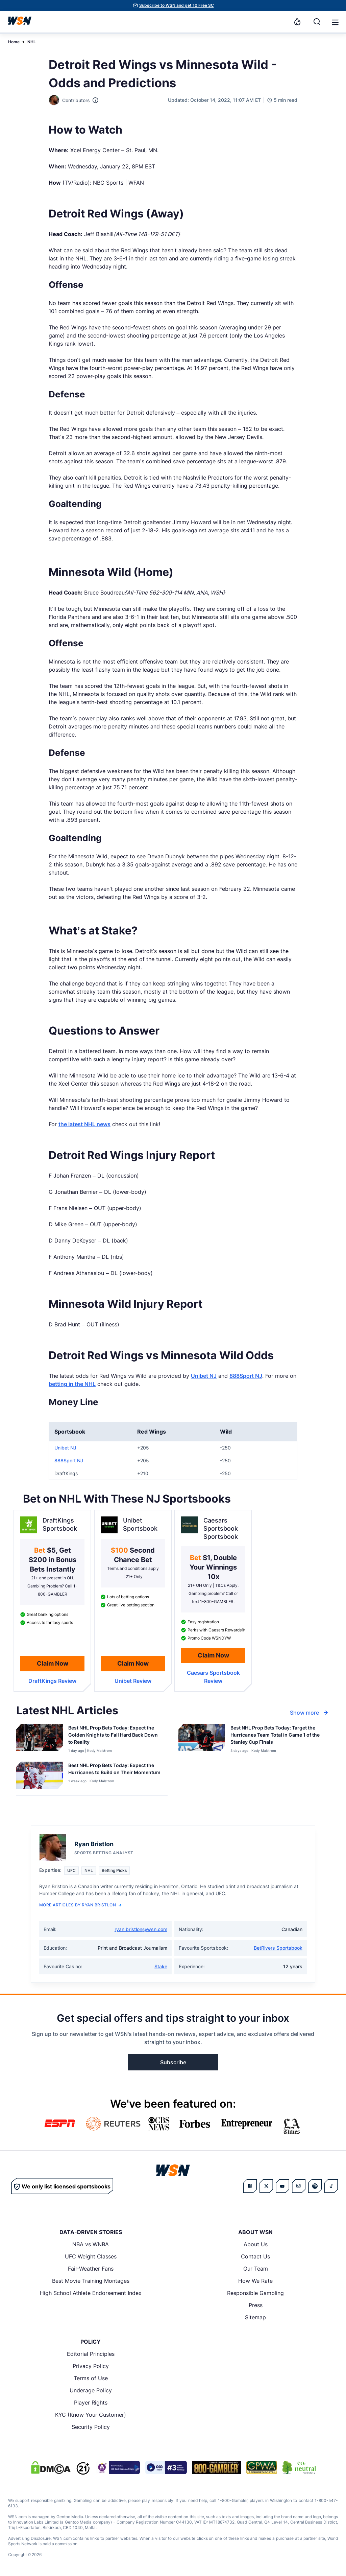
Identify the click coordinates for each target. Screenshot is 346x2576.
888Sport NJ (245, 1375)
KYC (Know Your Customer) (90, 2414)
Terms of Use (91, 2378)
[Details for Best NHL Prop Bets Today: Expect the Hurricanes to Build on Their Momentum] (39, 1777)
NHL (31, 41)
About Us (256, 2244)
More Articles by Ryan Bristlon (80, 1904)
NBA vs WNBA (90, 2244)
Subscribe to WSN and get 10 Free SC (176, 5)
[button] (335, 22)
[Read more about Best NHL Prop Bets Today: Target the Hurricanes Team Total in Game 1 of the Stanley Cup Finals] (277, 1736)
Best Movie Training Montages (90, 2280)
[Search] (317, 22)
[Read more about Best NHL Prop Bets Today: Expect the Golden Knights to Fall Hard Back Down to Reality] (115, 1736)
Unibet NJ (204, 1375)
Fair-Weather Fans (91, 2268)
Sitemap (255, 2317)
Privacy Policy (91, 2366)
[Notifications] (297, 21)
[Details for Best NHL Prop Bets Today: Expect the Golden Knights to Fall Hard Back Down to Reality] (39, 1738)
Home (14, 41)
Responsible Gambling (255, 2293)
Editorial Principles (91, 2353)
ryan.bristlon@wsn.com (141, 1929)
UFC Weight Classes (91, 2256)
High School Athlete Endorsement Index (91, 2293)
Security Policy (91, 2426)
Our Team (255, 2268)
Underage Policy (91, 2390)
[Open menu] (334, 21)
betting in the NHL (72, 1383)
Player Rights (90, 2402)
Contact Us (255, 2256)
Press (256, 2305)
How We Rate (255, 2280)
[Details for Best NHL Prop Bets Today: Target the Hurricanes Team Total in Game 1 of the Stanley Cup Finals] (201, 1738)
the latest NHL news (84, 1124)
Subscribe (173, 2062)
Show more (310, 1713)
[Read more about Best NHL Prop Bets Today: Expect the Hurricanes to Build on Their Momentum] (115, 1770)
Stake (160, 1966)
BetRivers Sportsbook (278, 1948)
